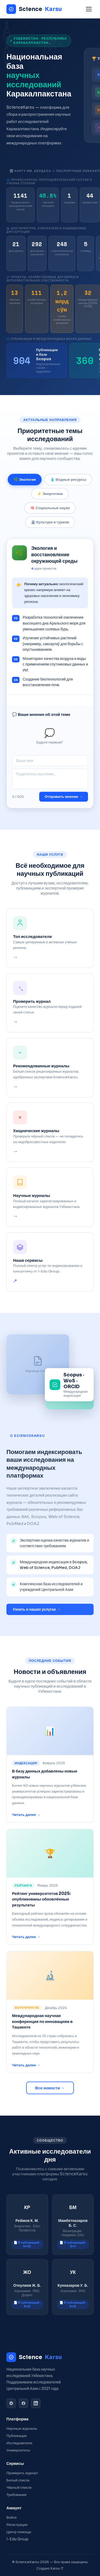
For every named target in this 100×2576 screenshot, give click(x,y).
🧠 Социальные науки (50, 512)
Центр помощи (18, 2532)
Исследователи (19, 2443)
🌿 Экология (25, 484)
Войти (11, 2517)
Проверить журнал (22, 2473)
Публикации (16, 2436)
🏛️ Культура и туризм (50, 526)
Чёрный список (18, 2487)
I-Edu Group (17, 2539)
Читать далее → (26, 1815)
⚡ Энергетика (50, 498)
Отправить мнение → (64, 801)
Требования (16, 2494)
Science (34, 9)
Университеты (18, 2450)
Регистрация (16, 2524)
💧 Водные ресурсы (68, 484)
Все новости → (50, 2087)
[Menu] (89, 9)
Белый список (18, 2480)
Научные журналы (21, 2428)
